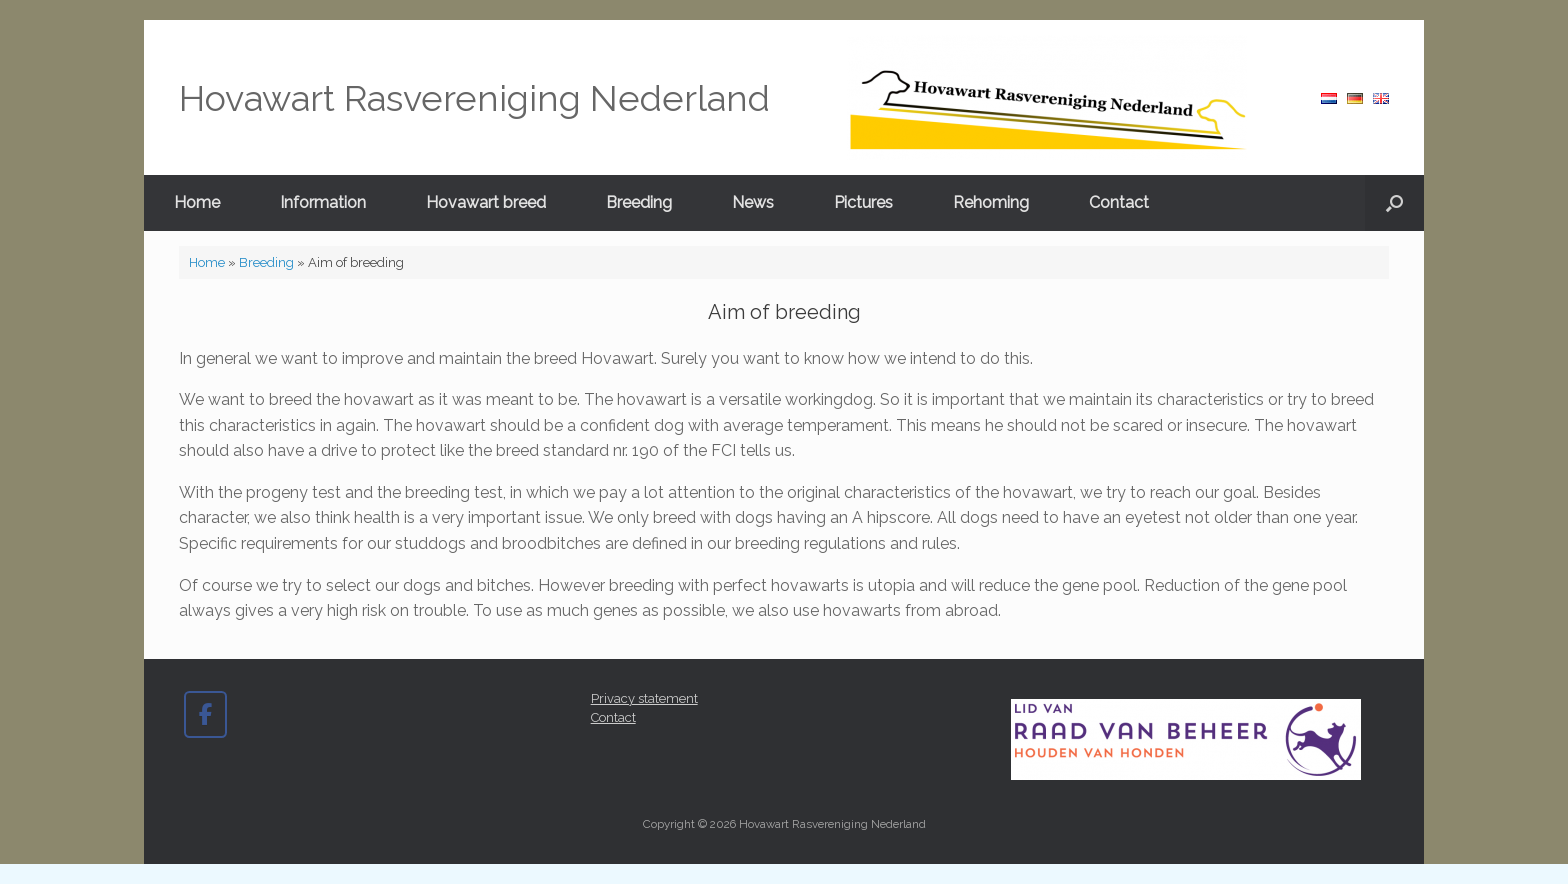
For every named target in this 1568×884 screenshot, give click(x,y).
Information (323, 202)
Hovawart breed (486, 202)
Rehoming (991, 202)
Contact (1119, 202)
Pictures (863, 202)
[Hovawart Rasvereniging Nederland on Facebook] (205, 714)
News (753, 202)
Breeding (639, 202)
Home (197, 202)
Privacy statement (644, 698)
